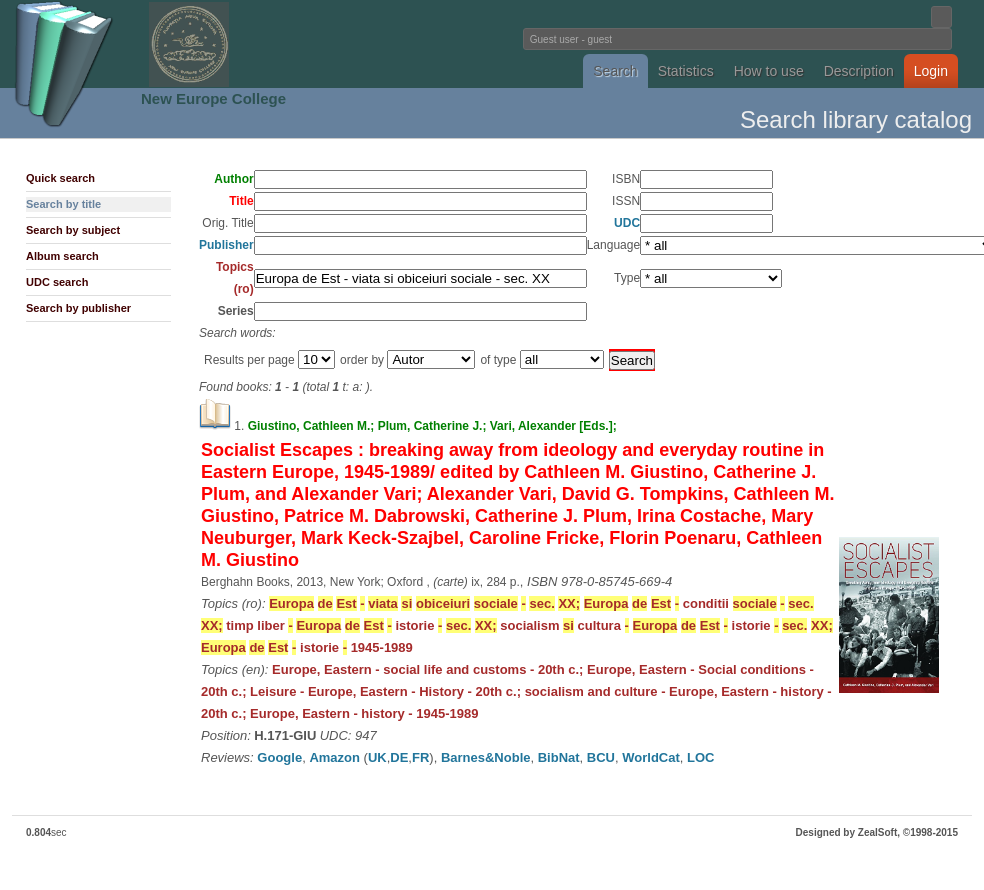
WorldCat (651, 757)
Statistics (686, 71)
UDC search (57, 282)
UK (377, 757)
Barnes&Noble (486, 757)
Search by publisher (78, 308)
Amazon (334, 757)
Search (615, 71)
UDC (627, 223)
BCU (601, 757)
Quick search (60, 178)
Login (931, 71)
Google (279, 757)
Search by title (63, 204)
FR (420, 757)
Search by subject (73, 230)
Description (859, 71)
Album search (62, 256)
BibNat (559, 757)
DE (399, 757)
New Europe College (213, 98)
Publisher (226, 245)
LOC (700, 757)
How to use (769, 71)
